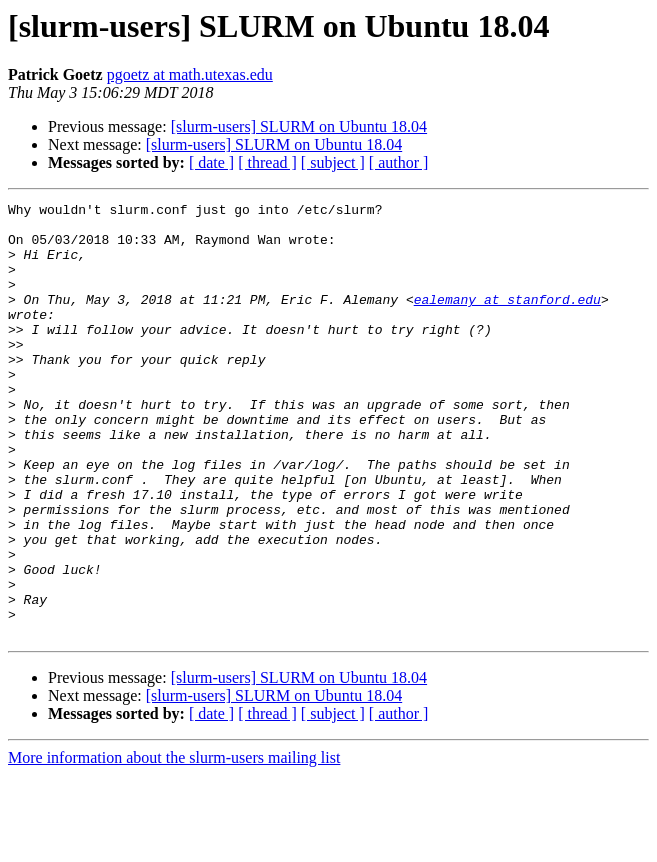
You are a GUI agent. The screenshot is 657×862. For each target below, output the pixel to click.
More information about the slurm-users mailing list (174, 844)
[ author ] (399, 162)
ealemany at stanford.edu (507, 320)
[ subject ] (333, 162)
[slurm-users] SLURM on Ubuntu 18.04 (299, 126)
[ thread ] (267, 162)
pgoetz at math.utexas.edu (190, 74)
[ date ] (211, 162)
